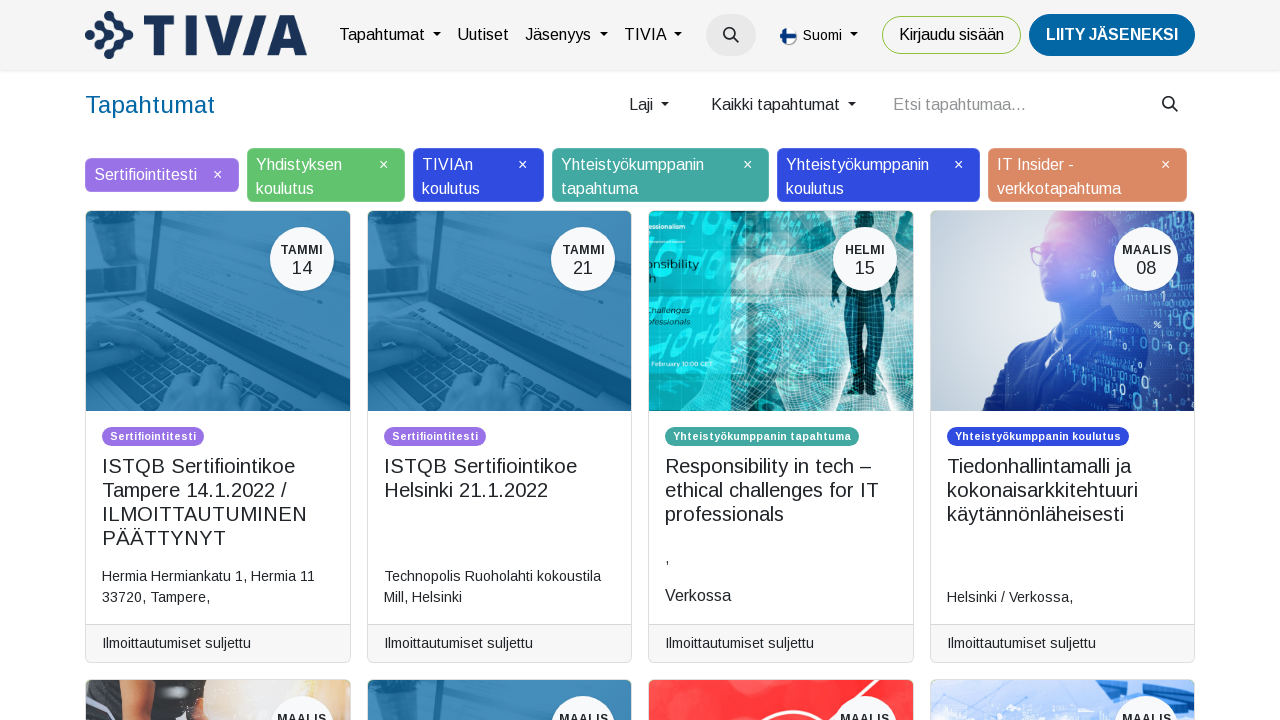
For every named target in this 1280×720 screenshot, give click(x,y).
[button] (731, 35)
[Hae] (1170, 105)
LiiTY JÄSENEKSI (1112, 34)
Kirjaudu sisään (951, 34)
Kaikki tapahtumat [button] (777, 104)
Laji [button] (643, 104)
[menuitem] (390, 35)
